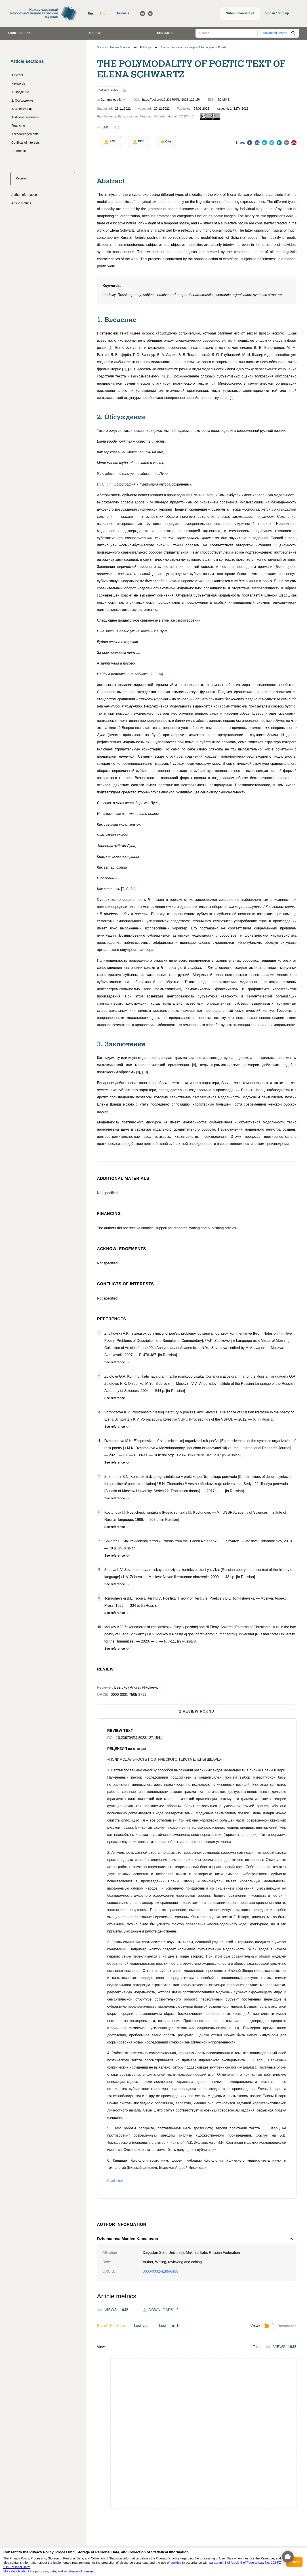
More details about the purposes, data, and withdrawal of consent (48, 2571)
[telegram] (271, 142)
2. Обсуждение (22, 100)
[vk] (257, 142)
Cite (158, 141)
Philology (145, 47)
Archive (94, 33)
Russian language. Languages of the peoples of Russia (193, 47)
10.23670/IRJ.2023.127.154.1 (139, 1735)
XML (108, 141)
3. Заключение (22, 109)
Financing (18, 125)
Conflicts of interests (25, 142)
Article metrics (21, 203)
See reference (115, 1360)
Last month (169, 2324)
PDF (133, 141)
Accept (294, 2562)
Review (21, 178)
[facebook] (249, 142)
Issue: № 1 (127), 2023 (232, 108)
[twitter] (264, 142)
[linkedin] (279, 142)
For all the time (111, 2324)
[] (111, 345)
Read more (115, 2178)
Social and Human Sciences (113, 47)
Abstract (17, 75)
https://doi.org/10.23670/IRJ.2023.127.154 (171, 99)
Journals (122, 13)
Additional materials (25, 117)
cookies (176, 2562)
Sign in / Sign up (277, 13)
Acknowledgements (24, 134)
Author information (24, 194)
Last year (142, 2324)
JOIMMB (223, 99)
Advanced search (275, 33)
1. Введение (20, 92)
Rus (91, 13)
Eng (102, 13)
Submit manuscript (240, 13)
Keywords (18, 83)
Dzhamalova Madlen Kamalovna (127, 2236)
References (19, 151)
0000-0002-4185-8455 (160, 2269)
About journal (20, 33)
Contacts (165, 33)
